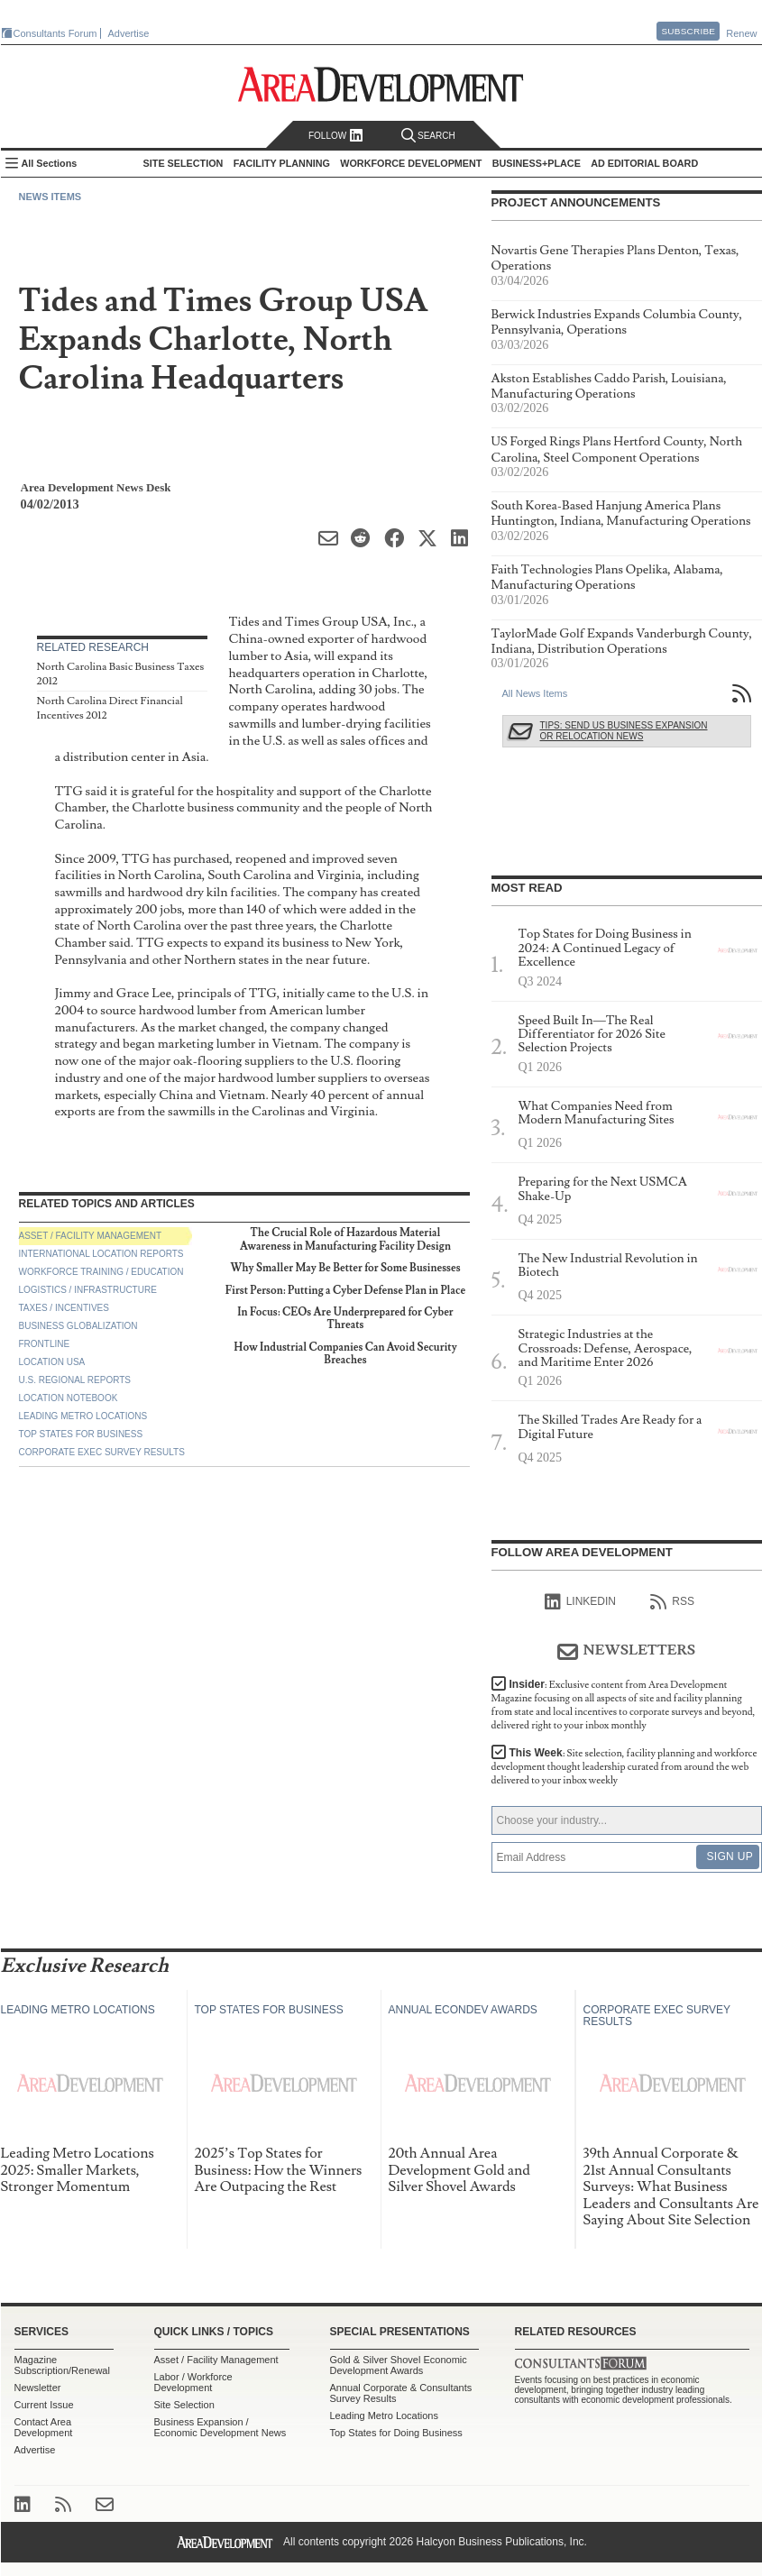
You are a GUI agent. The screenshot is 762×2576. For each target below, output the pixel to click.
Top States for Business (81, 1434)
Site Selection (184, 2404)
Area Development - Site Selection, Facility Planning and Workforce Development (381, 84)
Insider (623, 1705)
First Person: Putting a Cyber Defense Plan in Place (345, 1290)
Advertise (129, 33)
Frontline (44, 1344)
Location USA (52, 1362)
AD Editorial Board (644, 163)
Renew (741, 33)
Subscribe (688, 31)
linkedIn (580, 1602)
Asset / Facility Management (90, 1236)
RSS (672, 1602)
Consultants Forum (55, 33)
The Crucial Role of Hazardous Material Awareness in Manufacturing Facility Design (345, 1239)
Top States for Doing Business (396, 2432)
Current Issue (44, 2404)
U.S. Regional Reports (75, 1380)
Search (428, 136)
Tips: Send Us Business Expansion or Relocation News (624, 730)
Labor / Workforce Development (193, 2382)
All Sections (50, 163)
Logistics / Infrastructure (88, 1290)
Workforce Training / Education (101, 1272)
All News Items (535, 693)
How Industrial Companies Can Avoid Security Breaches (345, 1354)
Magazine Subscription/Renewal (62, 2365)
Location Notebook (68, 1398)
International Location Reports (101, 1254)
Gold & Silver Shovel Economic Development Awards (398, 2365)
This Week (624, 1766)
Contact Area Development (43, 2427)
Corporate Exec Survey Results (102, 1452)
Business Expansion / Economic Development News (220, 2427)
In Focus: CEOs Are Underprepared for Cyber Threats (345, 1319)
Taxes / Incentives (64, 1308)
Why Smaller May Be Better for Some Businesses (345, 1268)
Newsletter (37, 2387)
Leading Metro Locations (83, 1416)
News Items (50, 196)
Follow (335, 136)
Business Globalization (78, 1326)
